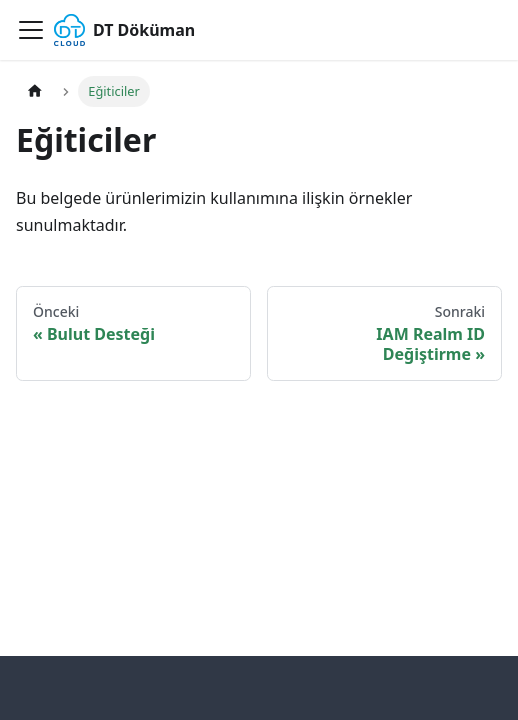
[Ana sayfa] (35, 91)
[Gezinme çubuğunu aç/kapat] (31, 30)
